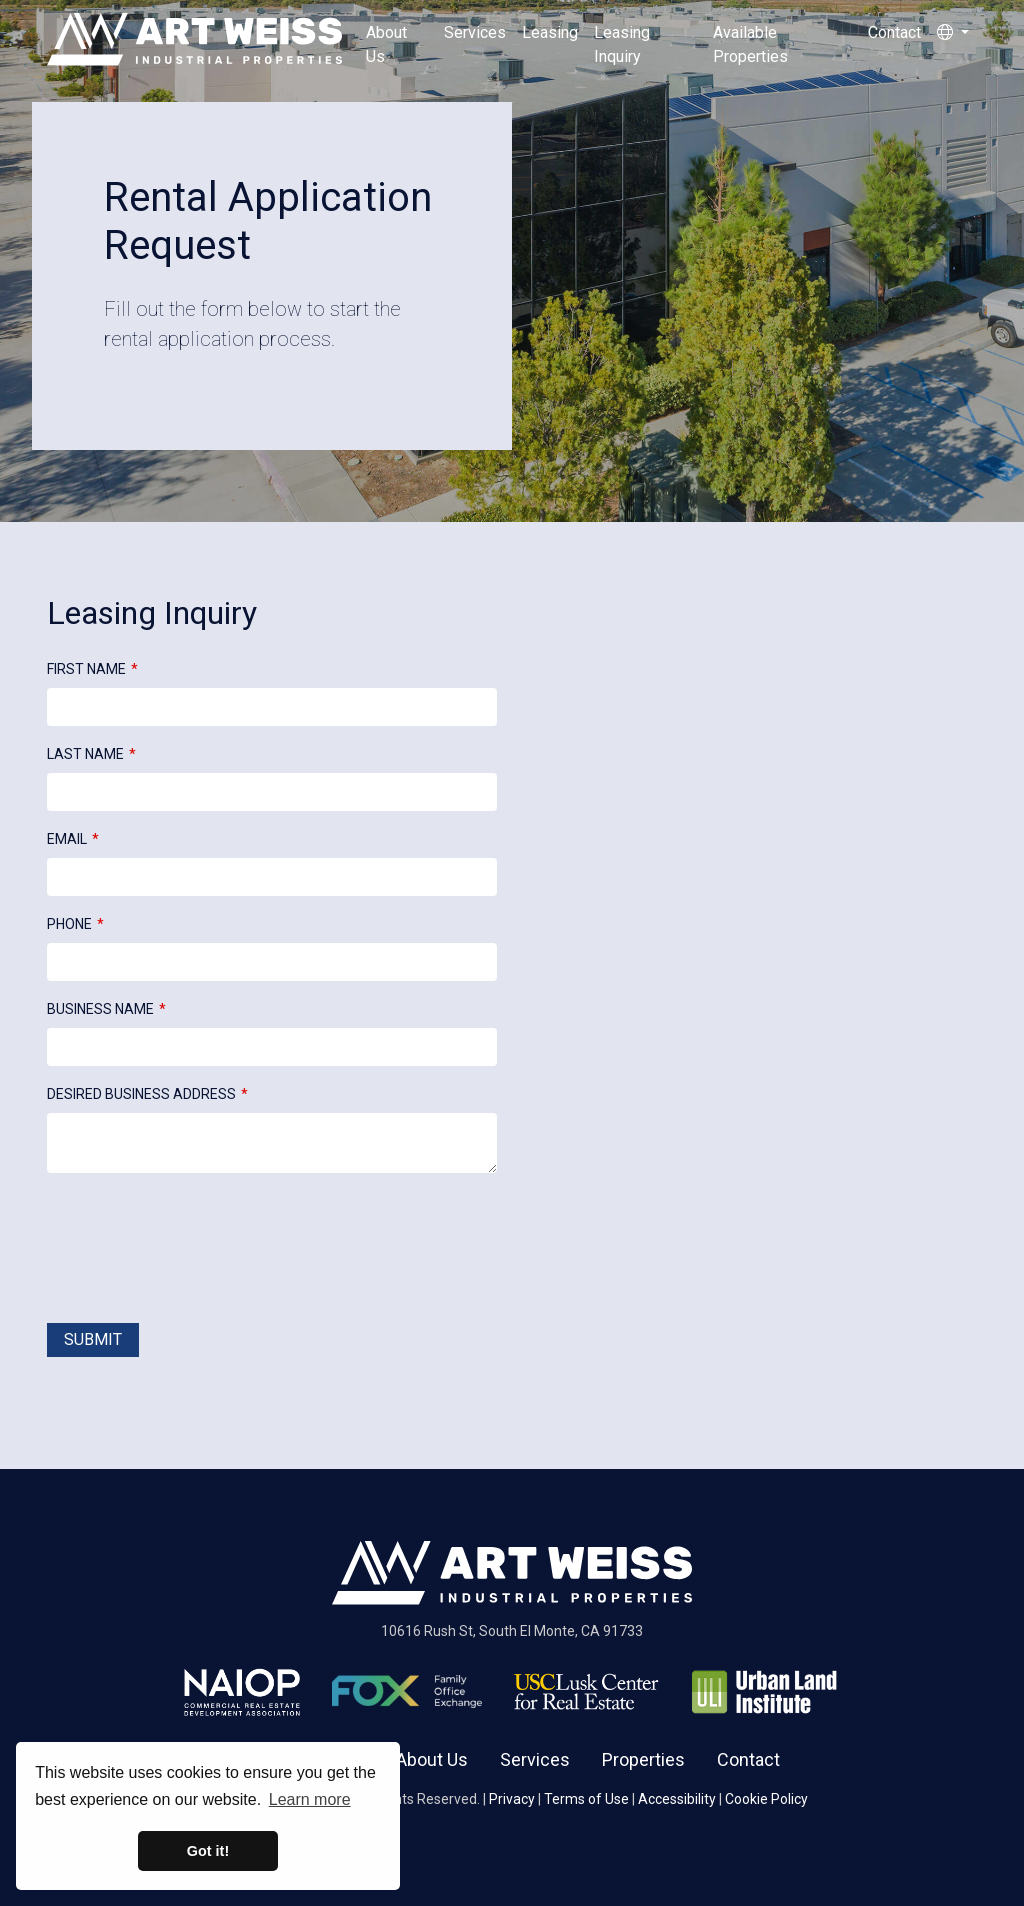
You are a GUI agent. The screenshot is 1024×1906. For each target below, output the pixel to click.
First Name (86, 669)
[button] (953, 45)
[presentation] (199, 1252)
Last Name (85, 754)
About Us (386, 44)
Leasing (550, 32)
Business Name (100, 1009)
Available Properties (750, 44)
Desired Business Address (141, 1094)
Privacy (512, 1799)
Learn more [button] (310, 1799)
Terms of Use (586, 1799)
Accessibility (677, 1799)
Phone (69, 924)
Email (67, 839)
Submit (93, 1339)
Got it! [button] (208, 1851)
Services (475, 32)
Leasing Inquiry (622, 44)
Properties (643, 1759)
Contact (894, 32)
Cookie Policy (766, 1799)
